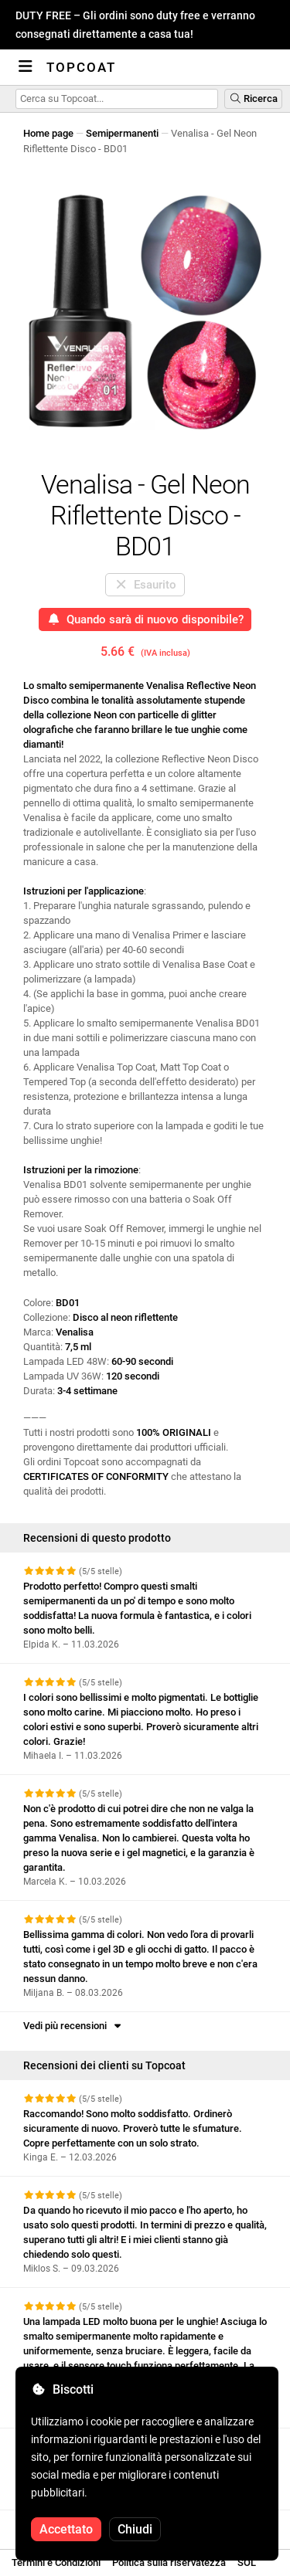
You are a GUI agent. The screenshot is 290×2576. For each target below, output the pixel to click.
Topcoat (81, 67)
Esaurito (145, 585)
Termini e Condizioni (56, 2562)
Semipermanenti (122, 133)
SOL (246, 2562)
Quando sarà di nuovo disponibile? (145, 619)
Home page (48, 133)
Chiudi (135, 2529)
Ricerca (253, 98)
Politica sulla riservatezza (169, 2562)
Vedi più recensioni (73, 2025)
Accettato (66, 2529)
